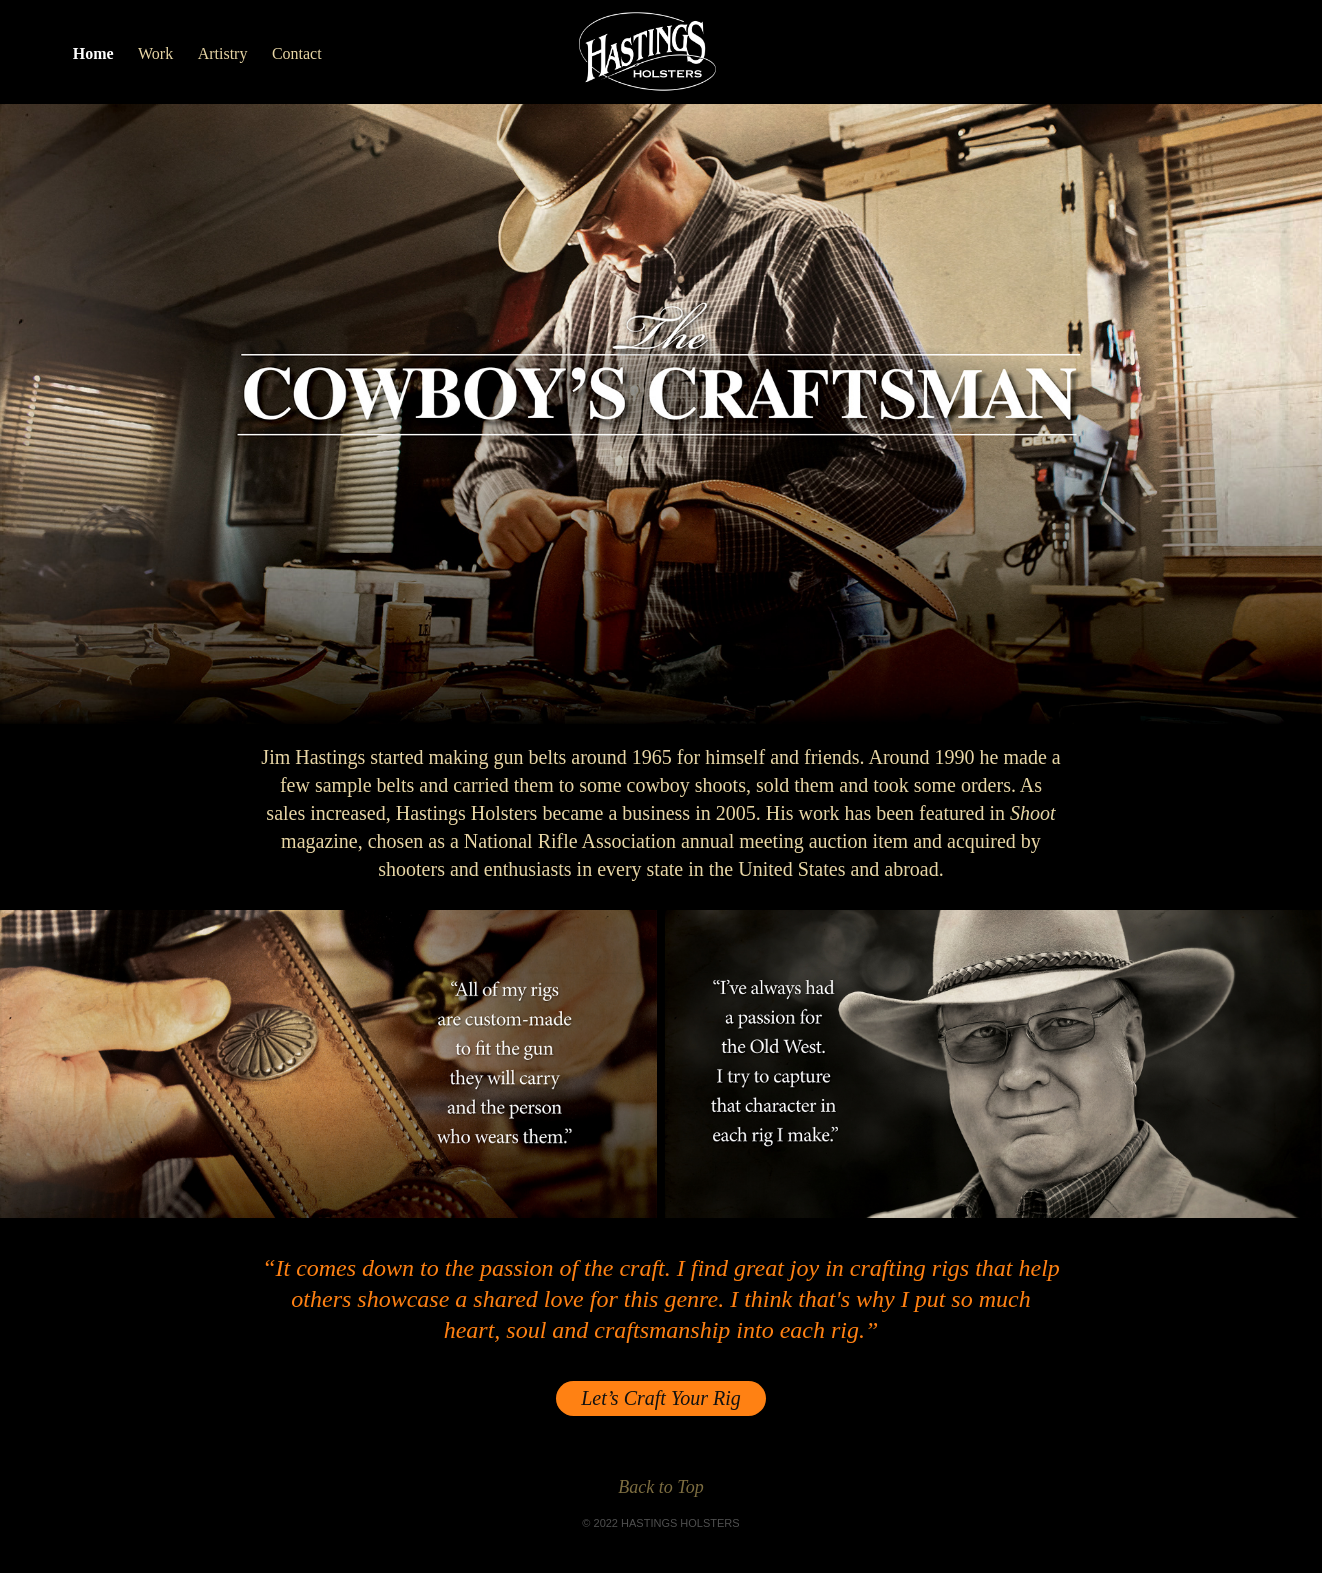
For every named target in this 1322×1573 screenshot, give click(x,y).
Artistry (223, 53)
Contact (297, 53)
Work (155, 53)
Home (93, 53)
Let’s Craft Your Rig (661, 1398)
